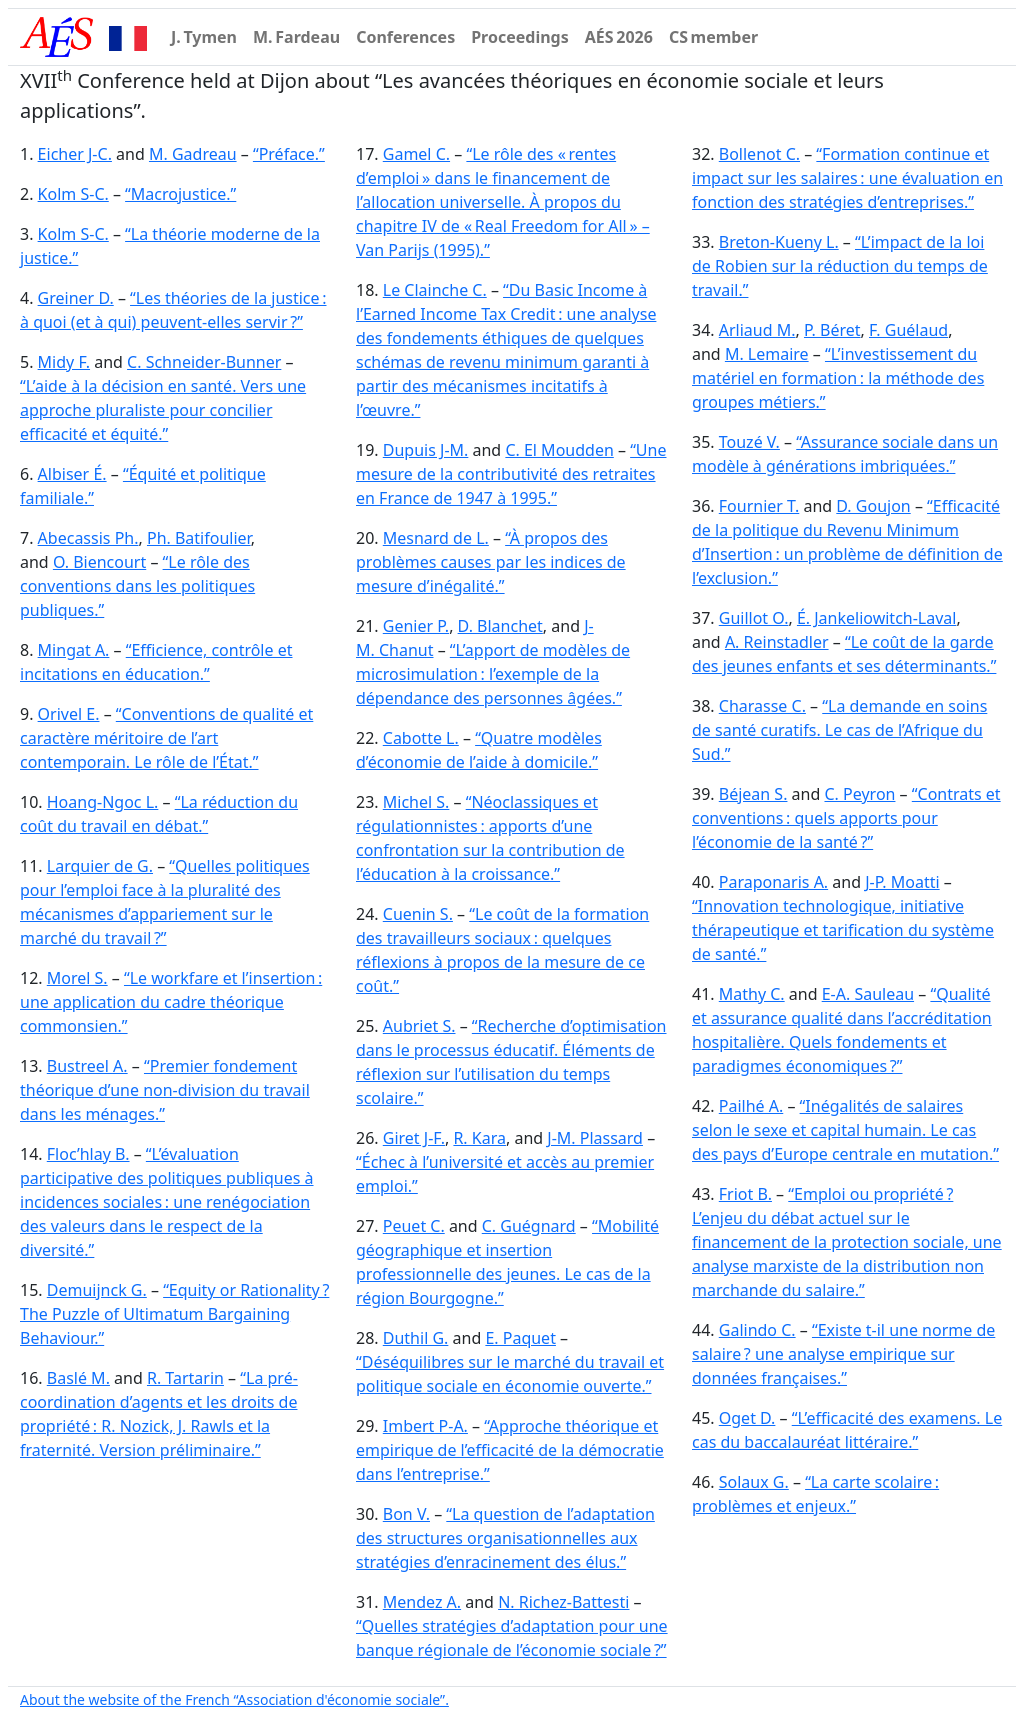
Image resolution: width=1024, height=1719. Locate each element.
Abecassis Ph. (88, 538)
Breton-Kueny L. (779, 242)
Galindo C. (757, 1330)
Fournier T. (759, 506)
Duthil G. (416, 1338)
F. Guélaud (908, 330)
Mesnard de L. (436, 538)
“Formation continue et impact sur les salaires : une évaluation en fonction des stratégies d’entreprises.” (847, 178)
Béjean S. (753, 794)
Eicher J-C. (75, 154)
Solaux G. (754, 1482)
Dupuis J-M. (426, 450)
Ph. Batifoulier (199, 538)
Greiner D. (76, 298)
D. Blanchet (500, 626)
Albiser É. (72, 474)
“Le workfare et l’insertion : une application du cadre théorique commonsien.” (171, 1002)
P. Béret (832, 330)
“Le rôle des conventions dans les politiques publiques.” (137, 586)
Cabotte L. (421, 738)
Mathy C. (752, 994)
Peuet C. (414, 1226)
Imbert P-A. (425, 1426)
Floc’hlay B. (88, 1154)
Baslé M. (78, 1378)
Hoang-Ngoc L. (103, 802)
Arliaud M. (757, 330)
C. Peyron (859, 794)
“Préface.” (289, 154)
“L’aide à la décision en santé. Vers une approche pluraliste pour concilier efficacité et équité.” (163, 410)
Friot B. (745, 1194)
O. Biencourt (99, 562)
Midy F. (64, 362)
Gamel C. (416, 154)
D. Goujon (873, 506)
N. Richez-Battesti (563, 1602)
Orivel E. (69, 714)
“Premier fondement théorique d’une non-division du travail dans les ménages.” (165, 1090)
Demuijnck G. (97, 1290)
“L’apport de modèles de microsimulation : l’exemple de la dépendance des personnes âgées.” (493, 674)
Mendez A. (422, 1602)
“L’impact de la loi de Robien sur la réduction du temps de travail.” (840, 266)
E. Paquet (520, 1338)
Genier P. (416, 626)
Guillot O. (754, 618)
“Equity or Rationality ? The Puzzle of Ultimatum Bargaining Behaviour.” (174, 1314)
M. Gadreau (193, 154)
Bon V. (406, 1514)
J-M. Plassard (595, 1138)
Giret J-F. (414, 1138)
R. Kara (479, 1138)
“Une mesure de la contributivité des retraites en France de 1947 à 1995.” (511, 474)
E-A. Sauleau (868, 994)
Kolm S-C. (73, 194)
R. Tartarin (185, 1378)
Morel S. (77, 978)
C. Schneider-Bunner (204, 362)
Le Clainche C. (435, 290)
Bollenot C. (759, 154)
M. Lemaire (767, 354)
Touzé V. (749, 442)
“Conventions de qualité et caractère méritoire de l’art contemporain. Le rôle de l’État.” (166, 738)
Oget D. (747, 1418)
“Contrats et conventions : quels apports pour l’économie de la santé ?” (846, 818)
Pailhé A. (751, 1106)
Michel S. (416, 802)
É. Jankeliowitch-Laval (877, 618)
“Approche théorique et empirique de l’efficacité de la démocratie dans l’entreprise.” (510, 1450)
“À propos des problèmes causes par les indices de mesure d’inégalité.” (491, 562)
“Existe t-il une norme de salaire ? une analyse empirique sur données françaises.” (843, 1354)
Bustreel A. (87, 1066)
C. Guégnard (529, 1226)
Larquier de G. (100, 866)
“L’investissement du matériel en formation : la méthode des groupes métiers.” (838, 378)
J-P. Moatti (902, 882)
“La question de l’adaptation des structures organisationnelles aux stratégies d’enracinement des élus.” (505, 1538)
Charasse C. (762, 706)
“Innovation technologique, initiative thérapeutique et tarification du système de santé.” (843, 930)
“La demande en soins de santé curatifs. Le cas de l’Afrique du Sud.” (839, 730)
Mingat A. (74, 650)
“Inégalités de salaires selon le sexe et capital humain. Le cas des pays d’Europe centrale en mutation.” (845, 1130)
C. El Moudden (559, 450)
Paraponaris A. (773, 882)
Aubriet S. (419, 1026)
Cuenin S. (418, 914)
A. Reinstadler (777, 642)
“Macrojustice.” (180, 194)
